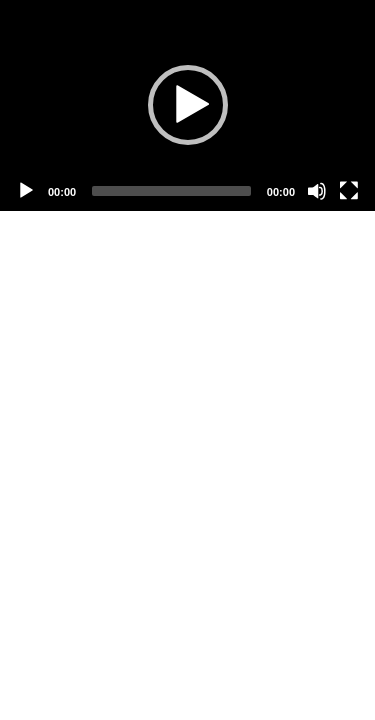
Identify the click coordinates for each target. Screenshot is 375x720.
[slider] (171, 191)
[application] (187, 105)
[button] (188, 105)
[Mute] (317, 191)
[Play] (26, 191)
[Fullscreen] (349, 191)
